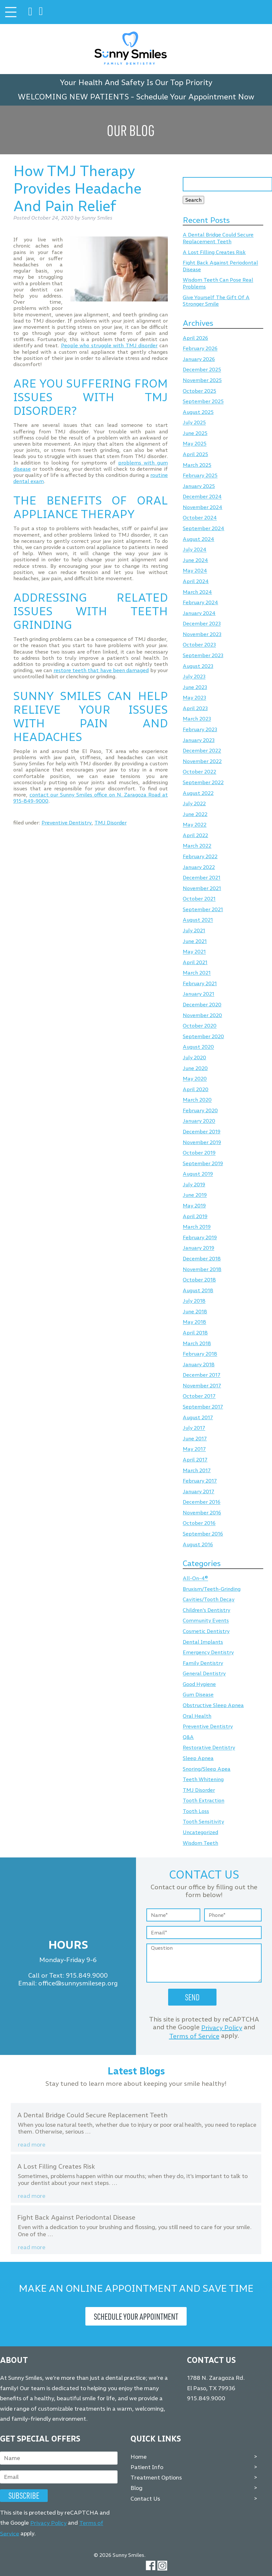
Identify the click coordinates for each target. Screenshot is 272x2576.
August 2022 (198, 793)
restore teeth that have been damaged (101, 670)
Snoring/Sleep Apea (206, 1769)
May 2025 (194, 444)
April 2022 (195, 835)
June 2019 (195, 1195)
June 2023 (195, 687)
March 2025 (197, 465)
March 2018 (197, 1343)
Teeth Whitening (203, 1779)
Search (193, 200)
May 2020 (195, 1079)
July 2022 (194, 803)
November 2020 (202, 1015)
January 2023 (199, 740)
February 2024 (200, 602)
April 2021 (195, 962)
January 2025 (199, 486)
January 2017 (198, 1491)
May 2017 (194, 1449)
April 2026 (195, 338)
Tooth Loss (196, 1811)
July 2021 (194, 930)
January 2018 (199, 1364)
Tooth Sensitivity (203, 1822)
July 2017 (194, 1428)
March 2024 (197, 592)
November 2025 (202, 380)
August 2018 (198, 1290)
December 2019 (201, 1132)
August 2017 (198, 1417)
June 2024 (195, 560)
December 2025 (202, 370)
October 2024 (200, 518)
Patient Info (146, 2467)
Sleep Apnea (198, 1758)
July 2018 (194, 1301)
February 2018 (200, 1354)
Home (138, 2456)
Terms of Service (194, 2036)
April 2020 (195, 1089)
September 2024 (203, 528)
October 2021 (199, 899)
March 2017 (197, 1470)
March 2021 (197, 973)
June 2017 (195, 1438)
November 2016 (202, 1513)
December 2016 (201, 1502)
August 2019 (198, 1174)
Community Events (206, 1621)
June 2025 (195, 433)
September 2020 (203, 1036)
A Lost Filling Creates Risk (214, 252)
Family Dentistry (203, 1663)
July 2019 (194, 1184)
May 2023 (194, 698)
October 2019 (199, 1153)
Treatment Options (156, 2477)
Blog (136, 2488)
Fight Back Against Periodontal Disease (76, 2217)
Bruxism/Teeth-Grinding (212, 1589)
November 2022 (202, 761)
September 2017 (203, 1407)
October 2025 (199, 391)
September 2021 (203, 909)
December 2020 (202, 1004)
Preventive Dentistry (67, 823)
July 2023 (194, 677)
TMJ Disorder (110, 823)
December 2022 (202, 751)
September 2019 (203, 1163)
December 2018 (202, 1259)
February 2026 (200, 349)
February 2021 (200, 983)
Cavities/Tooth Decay (208, 1600)
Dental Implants (203, 1642)
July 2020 (194, 1057)
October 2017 (199, 1396)
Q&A (188, 1737)
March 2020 (197, 1100)
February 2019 (200, 1237)
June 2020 (195, 1068)
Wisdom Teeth (200, 1843)
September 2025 (203, 402)
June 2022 (195, 814)
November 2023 (202, 634)
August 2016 (198, 1544)
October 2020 (199, 1026)
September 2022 (203, 782)
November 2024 (202, 507)
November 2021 (202, 888)
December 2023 (202, 624)
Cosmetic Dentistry (206, 1631)
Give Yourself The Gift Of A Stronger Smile (216, 300)
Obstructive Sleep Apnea (213, 1705)
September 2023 (203, 655)
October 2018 (199, 1280)
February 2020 (200, 1110)
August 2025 (198, 412)
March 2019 (197, 1227)
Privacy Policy (221, 2028)
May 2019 (194, 1206)
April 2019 (195, 1216)
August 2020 (198, 1047)
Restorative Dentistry (209, 1748)
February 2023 (200, 729)
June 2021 (195, 941)
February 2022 (200, 856)
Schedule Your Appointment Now (195, 96)
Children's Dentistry (206, 1610)
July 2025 (194, 423)
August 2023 (198, 666)
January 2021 (198, 994)
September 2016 (203, 1534)
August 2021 (198, 920)
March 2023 (197, 719)
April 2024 (196, 581)
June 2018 (195, 1311)
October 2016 (199, 1523)
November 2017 (202, 1386)
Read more (31, 2144)
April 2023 (195, 708)
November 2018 (202, 1269)
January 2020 (199, 1121)
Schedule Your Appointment (136, 2316)
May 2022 (194, 825)
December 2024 (202, 497)
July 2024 (194, 550)
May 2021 (194, 952)
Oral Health (197, 1716)
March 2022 (197, 846)
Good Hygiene (199, 1684)
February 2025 (200, 476)
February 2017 (200, 1481)
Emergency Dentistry (208, 1653)
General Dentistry (204, 1674)
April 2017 (195, 1460)
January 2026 (199, 359)
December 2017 (201, 1375)
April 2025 (195, 454)
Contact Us (145, 2498)
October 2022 (199, 772)
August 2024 (198, 539)
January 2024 (199, 613)
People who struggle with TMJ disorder (109, 345)
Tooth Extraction (203, 1801)
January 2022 (199, 867)
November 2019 (202, 1142)
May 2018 (194, 1322)
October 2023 (199, 645)
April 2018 (195, 1333)
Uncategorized (200, 1832)
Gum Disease (198, 1695)
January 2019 (198, 1248)
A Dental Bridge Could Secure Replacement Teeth (218, 238)
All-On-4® (195, 1578)
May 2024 (195, 571)
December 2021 (201, 878)
